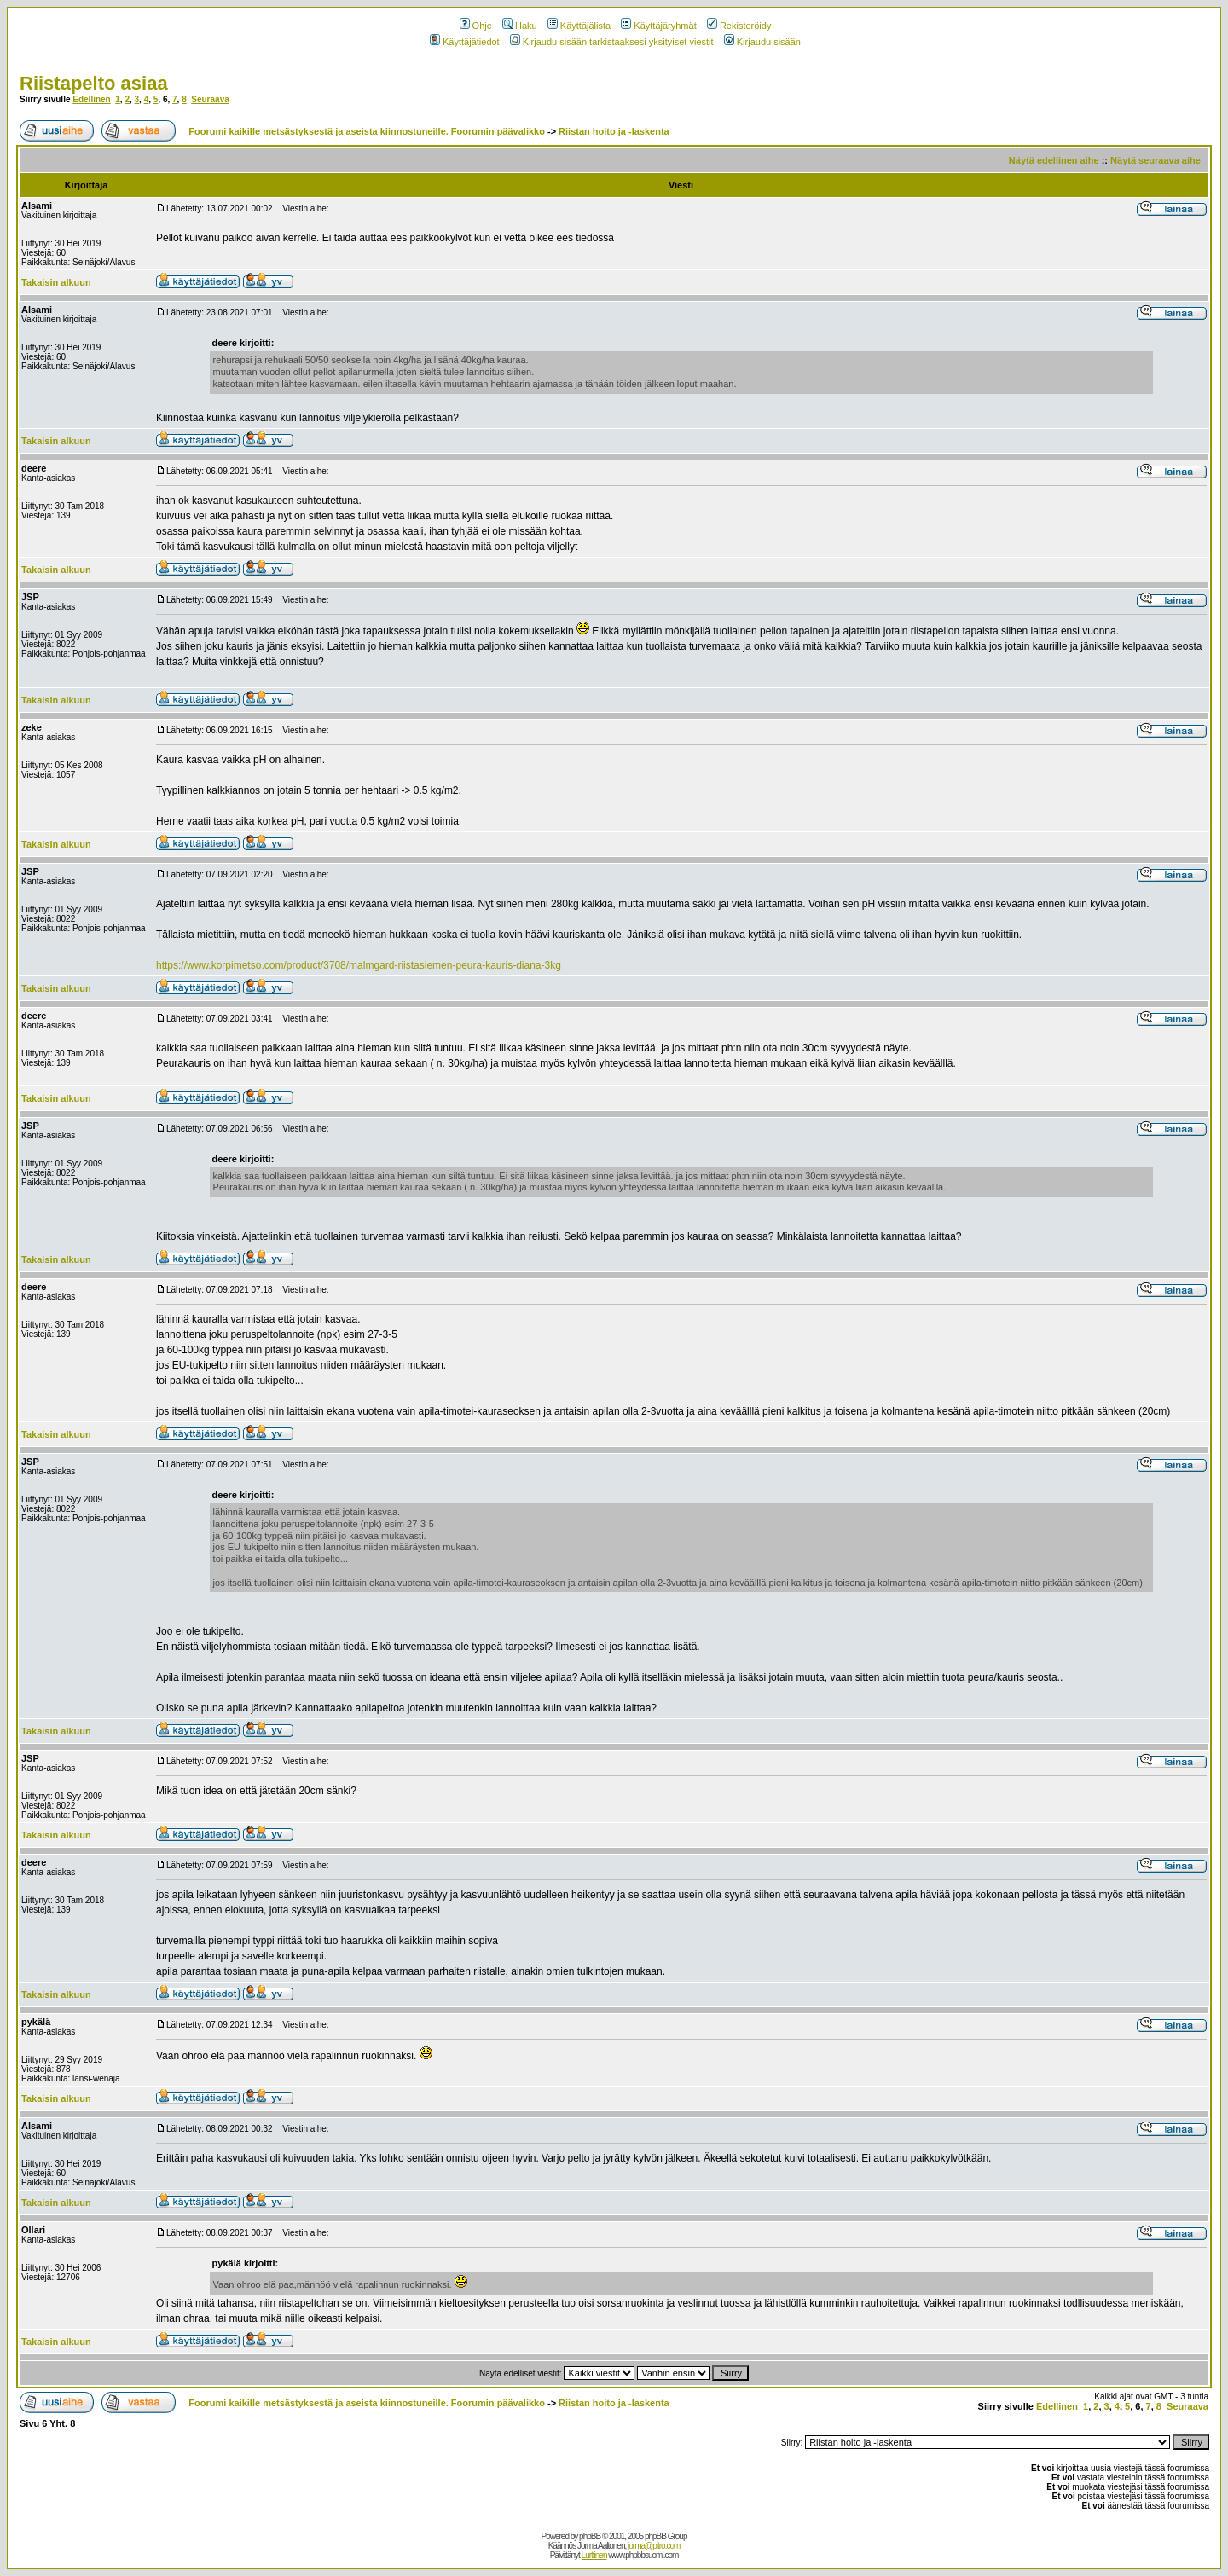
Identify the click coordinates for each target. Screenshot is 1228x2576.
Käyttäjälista (579, 25)
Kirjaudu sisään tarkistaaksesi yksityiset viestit (612, 42)
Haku (519, 25)
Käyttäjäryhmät (658, 25)
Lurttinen (594, 2555)
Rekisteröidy (739, 25)
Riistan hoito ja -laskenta (614, 131)
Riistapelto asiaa (94, 83)
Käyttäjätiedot (465, 42)
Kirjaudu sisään (762, 42)
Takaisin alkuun (56, 282)
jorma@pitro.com (654, 2545)
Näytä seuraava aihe (1155, 160)
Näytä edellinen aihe (1054, 160)
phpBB (589, 2536)
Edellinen (91, 99)
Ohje (476, 25)
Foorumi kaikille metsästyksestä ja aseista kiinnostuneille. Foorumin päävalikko (366, 131)
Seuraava (210, 99)
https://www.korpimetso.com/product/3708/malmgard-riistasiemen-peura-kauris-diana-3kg (358, 965)
